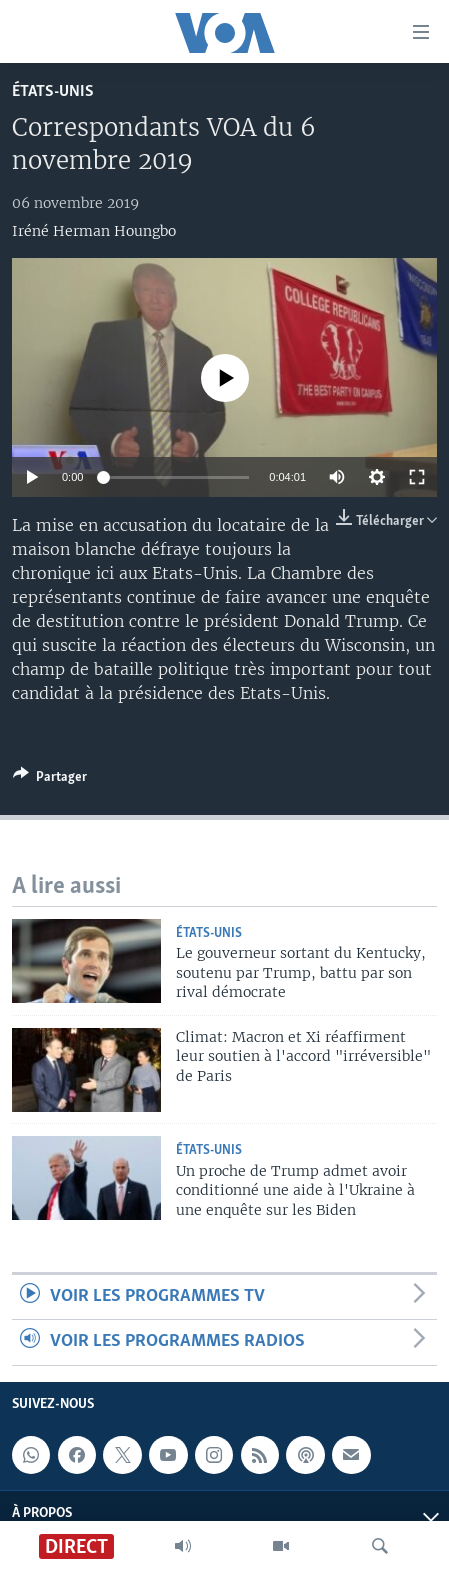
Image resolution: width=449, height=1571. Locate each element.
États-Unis (53, 91)
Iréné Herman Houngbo (94, 231)
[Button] (50, 780)
